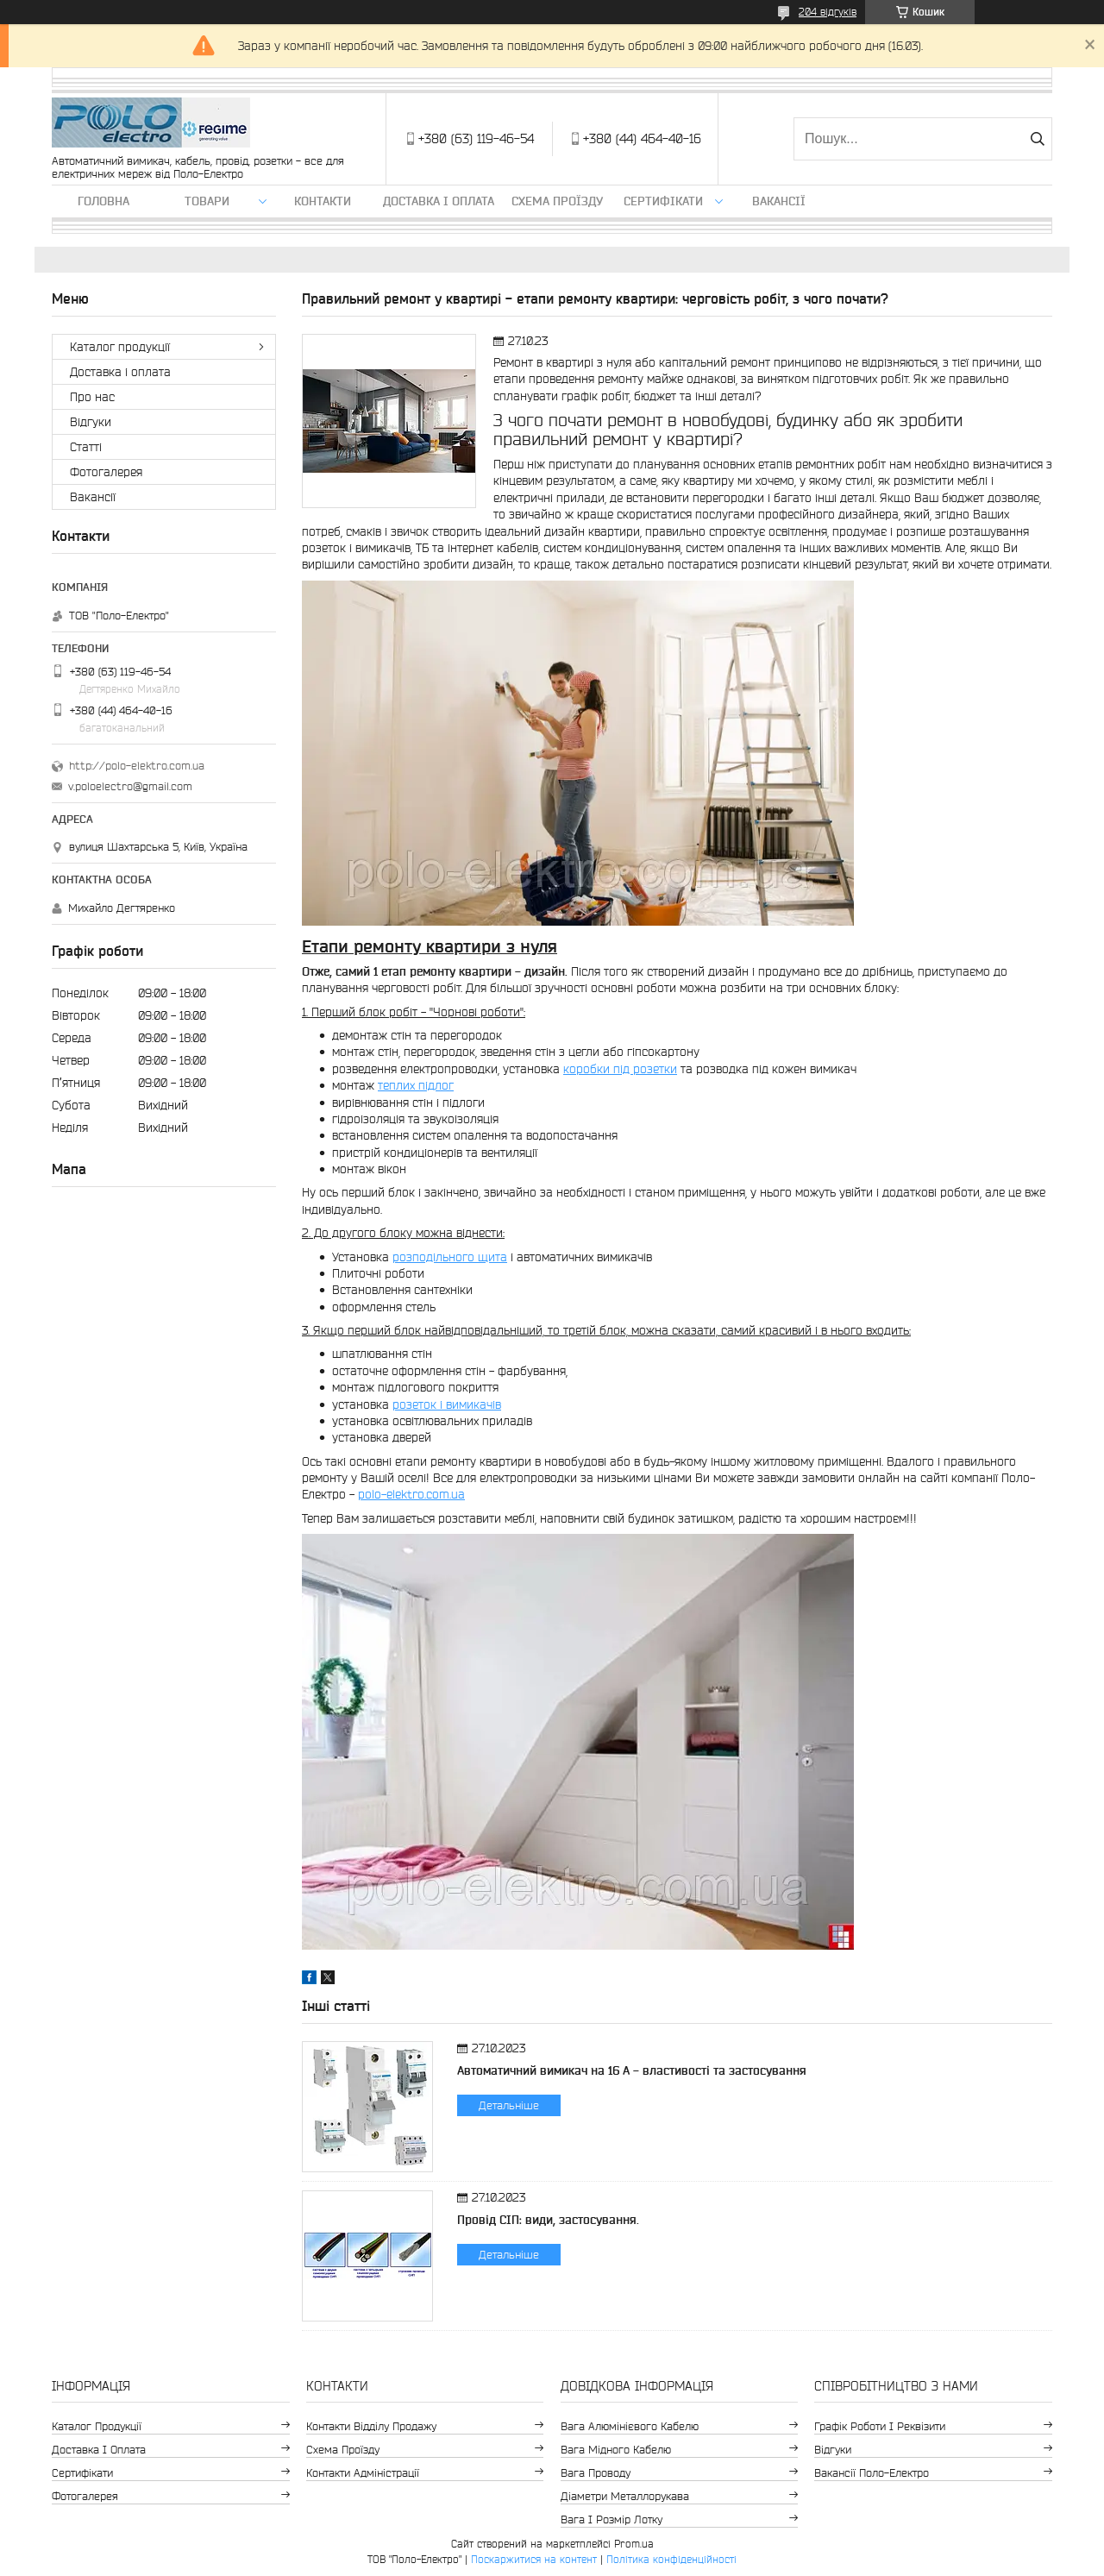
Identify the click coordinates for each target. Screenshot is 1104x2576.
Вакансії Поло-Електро (871, 2472)
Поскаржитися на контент (534, 2559)
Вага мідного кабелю (616, 2449)
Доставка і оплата (438, 201)
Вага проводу (595, 2472)
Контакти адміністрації (362, 2472)
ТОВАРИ (207, 201)
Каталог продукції (120, 347)
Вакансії (779, 201)
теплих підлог (416, 1085)
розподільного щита (449, 1257)
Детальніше (509, 2105)
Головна (103, 201)
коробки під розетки (620, 1069)
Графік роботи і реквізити (879, 2426)
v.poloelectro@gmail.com (130, 786)
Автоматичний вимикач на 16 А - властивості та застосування (631, 2070)
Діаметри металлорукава (625, 2496)
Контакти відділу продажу (371, 2426)
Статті (86, 447)
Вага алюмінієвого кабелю (630, 2426)
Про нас (92, 397)
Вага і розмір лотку (611, 2519)
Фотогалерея (106, 472)
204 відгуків (827, 11)
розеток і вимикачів (446, 1404)
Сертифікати (663, 201)
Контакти (322, 201)
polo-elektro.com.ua (411, 1494)
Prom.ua (634, 2543)
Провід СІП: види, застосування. (548, 2220)
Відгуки (90, 422)
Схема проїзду (557, 201)
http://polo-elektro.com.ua (136, 765)
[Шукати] (1037, 138)
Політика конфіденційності (671, 2559)
